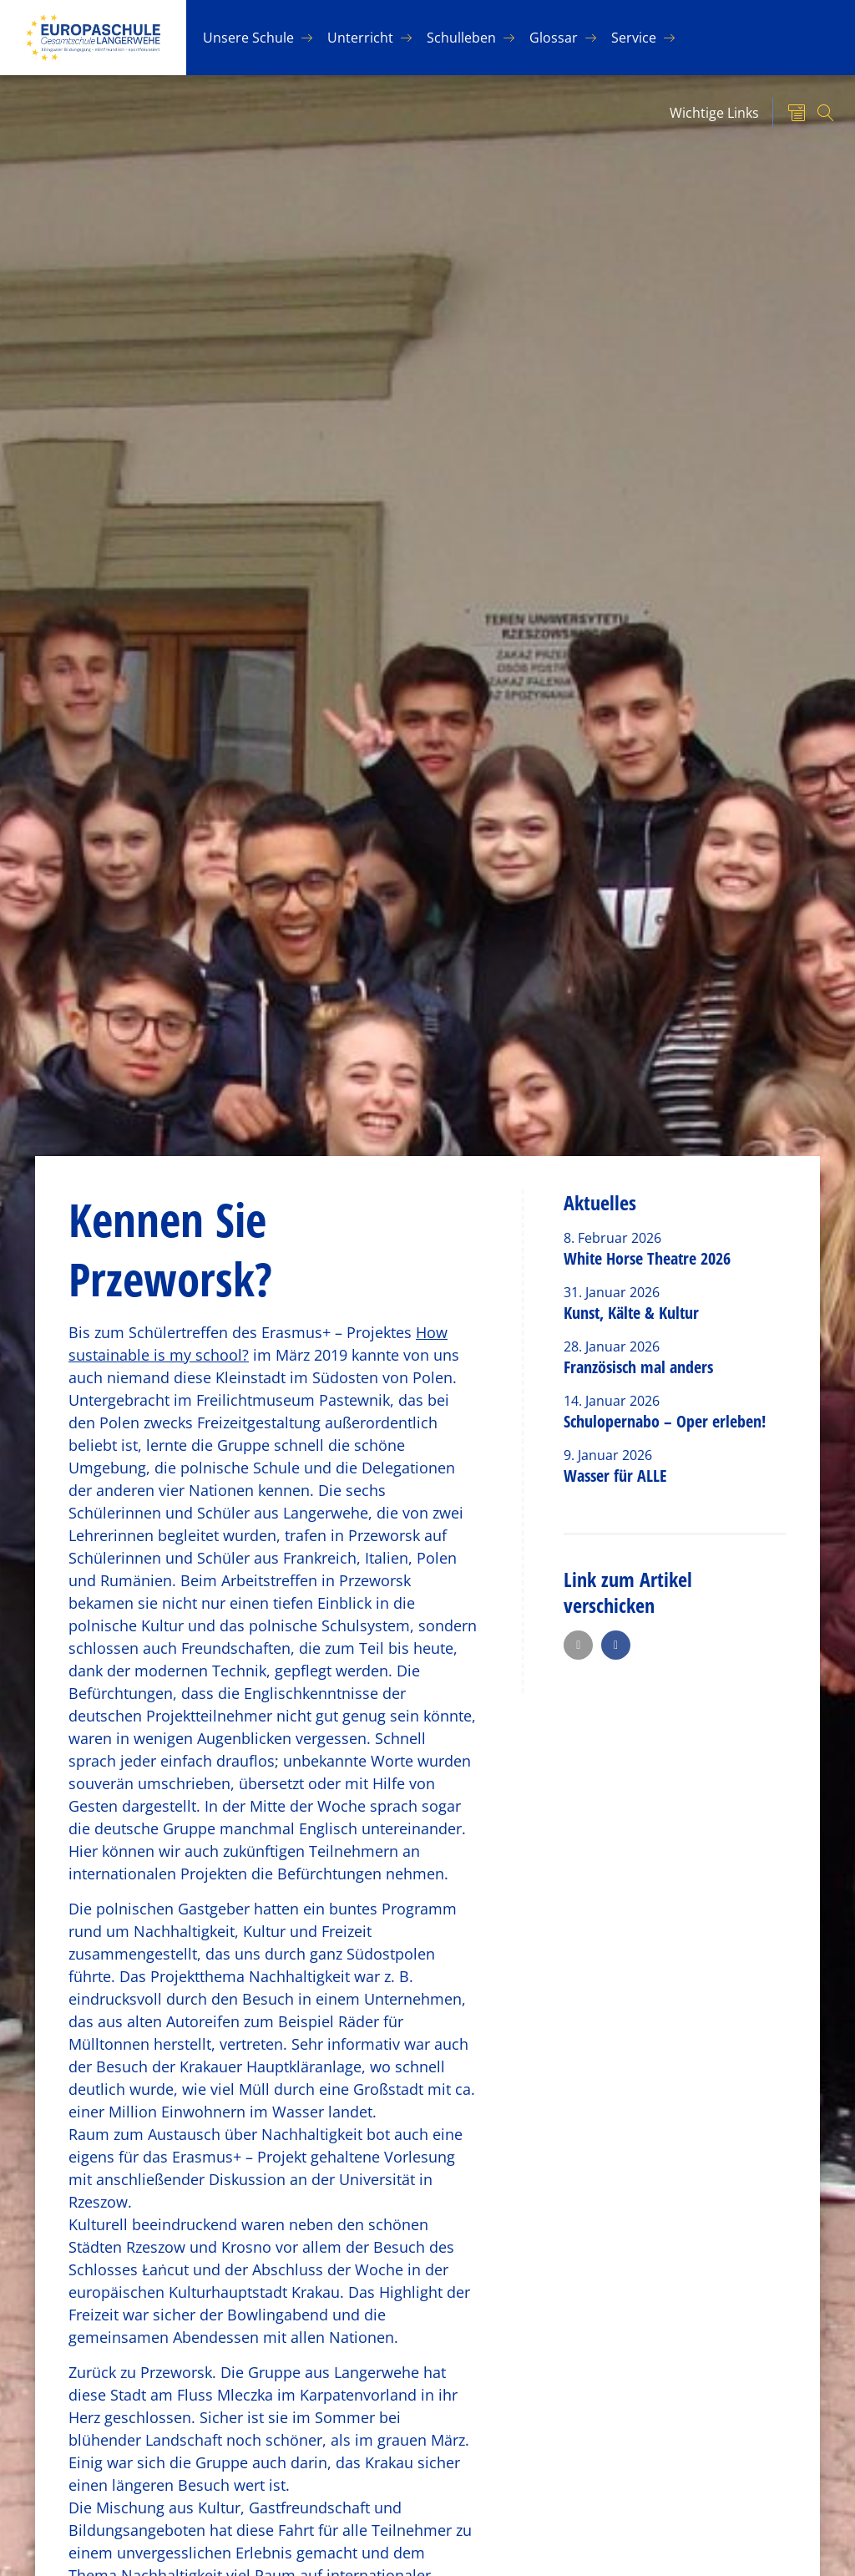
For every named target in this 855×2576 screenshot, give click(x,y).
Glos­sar (553, 37)
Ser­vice (633, 37)
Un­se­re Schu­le (248, 37)
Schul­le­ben (461, 37)
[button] (578, 1645)
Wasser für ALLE (615, 1475)
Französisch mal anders (638, 1367)
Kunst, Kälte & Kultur (631, 1312)
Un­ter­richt (360, 37)
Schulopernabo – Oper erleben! (665, 1421)
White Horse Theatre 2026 (647, 1258)
